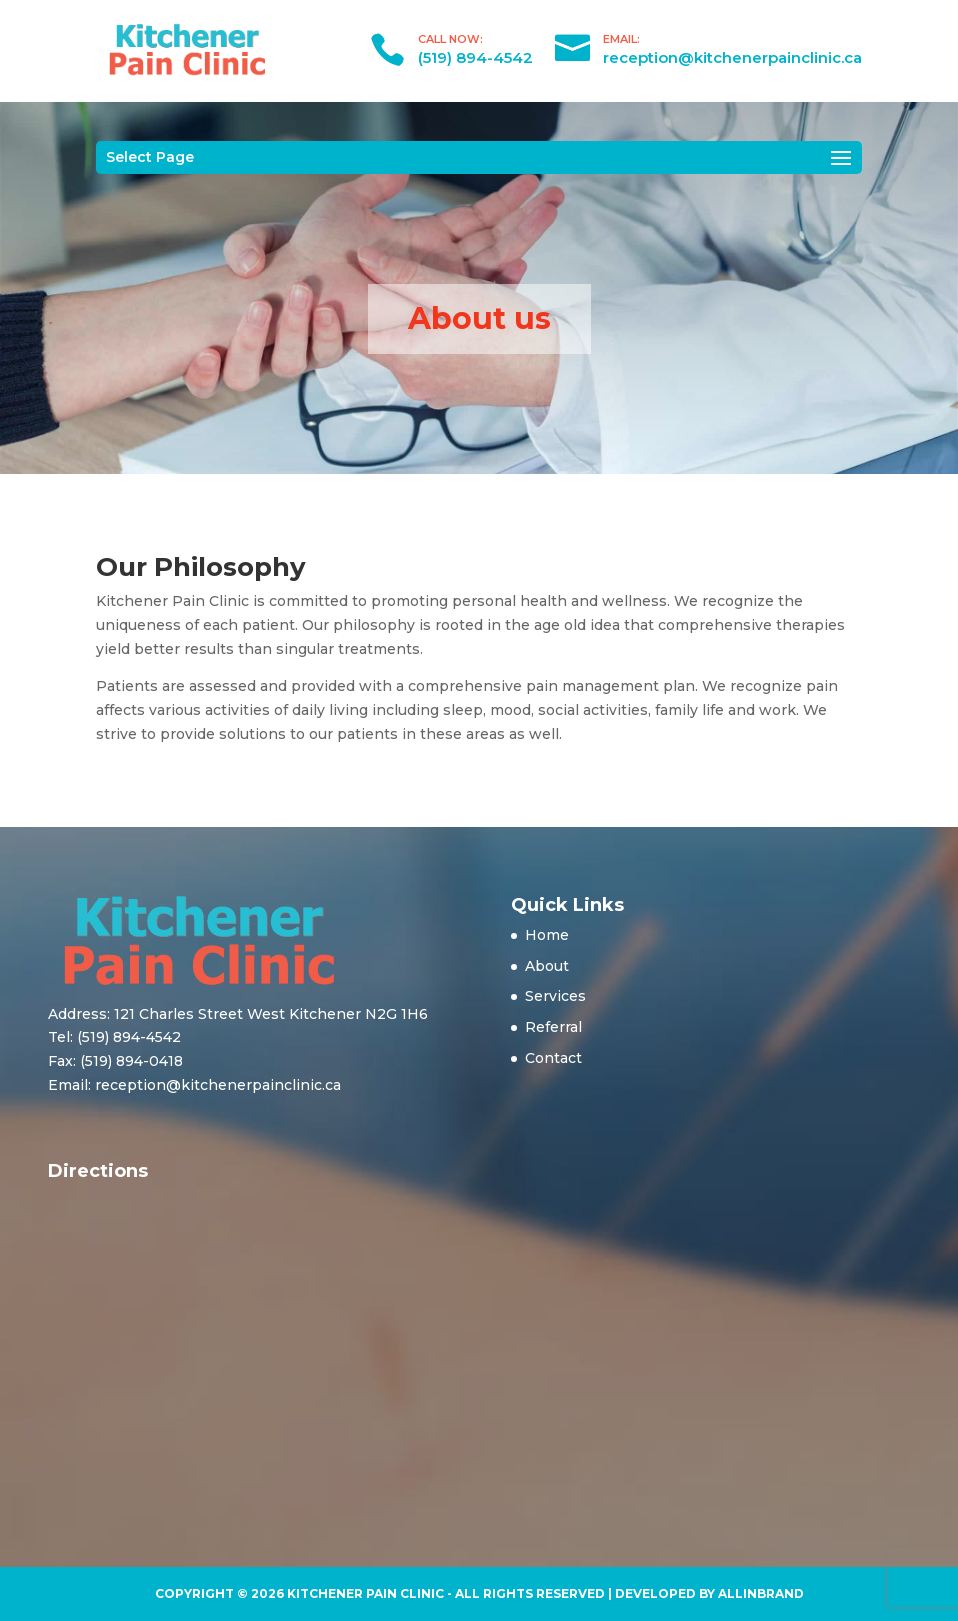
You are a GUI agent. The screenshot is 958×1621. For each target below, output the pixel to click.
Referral (553, 1027)
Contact (553, 1058)
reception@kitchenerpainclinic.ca (732, 57)
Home (547, 935)
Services (555, 996)
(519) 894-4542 (475, 57)
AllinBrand (761, 1593)
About (547, 966)
